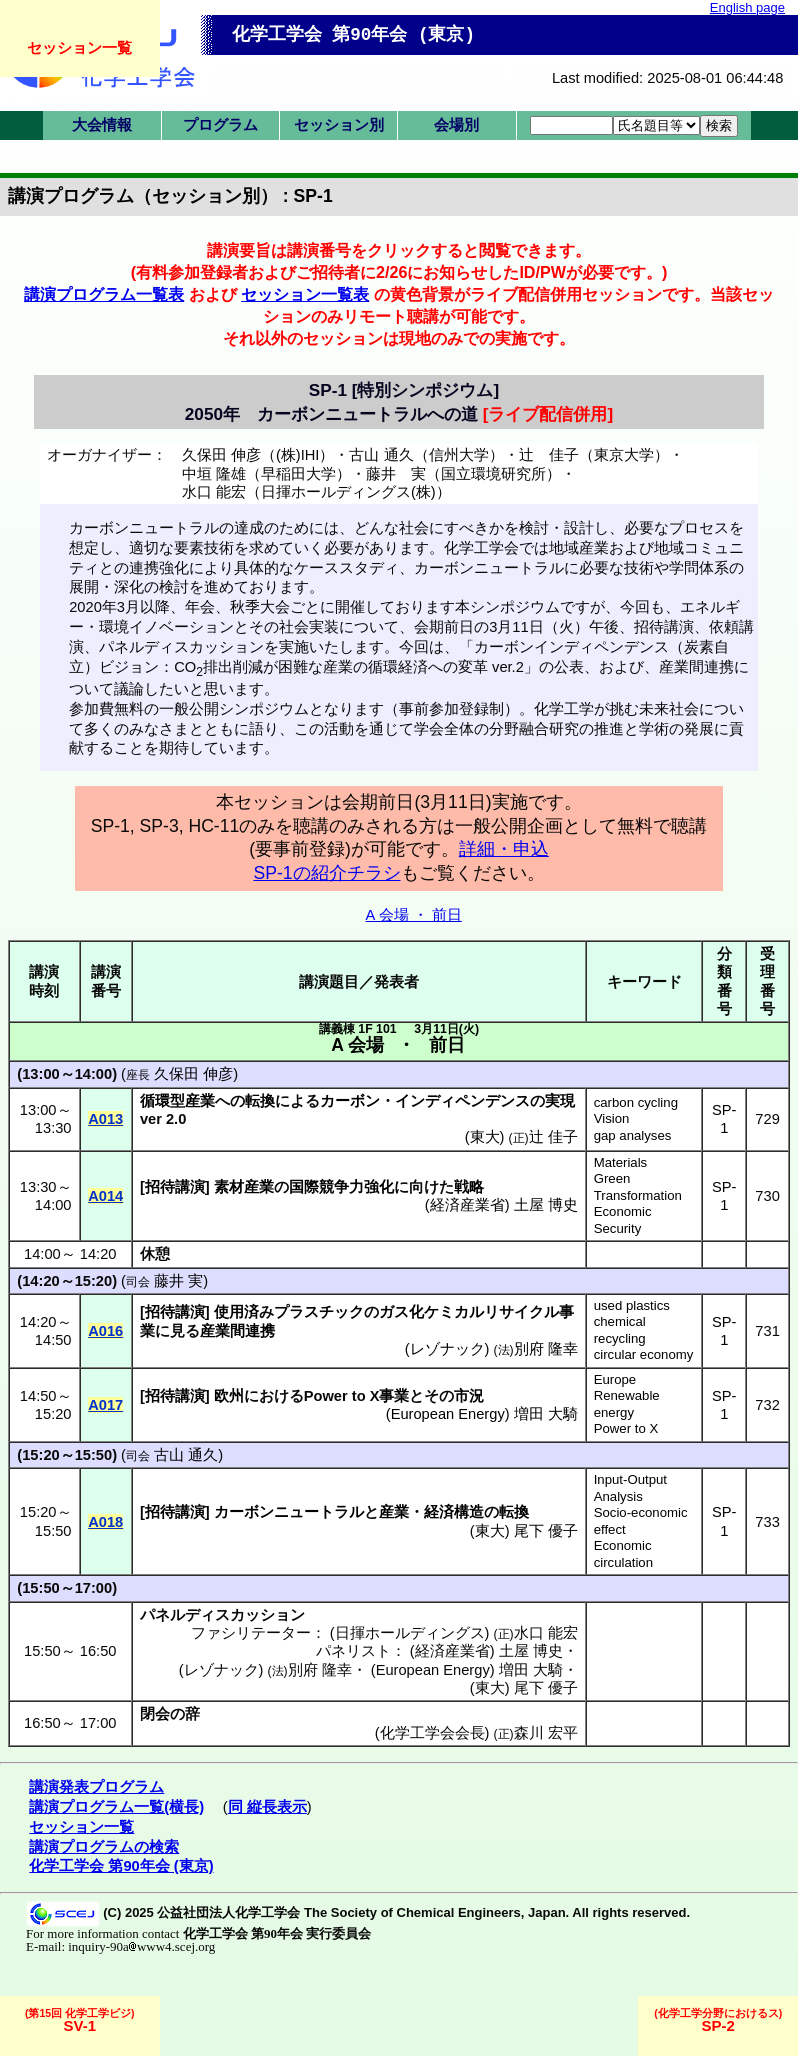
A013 (105, 1119)
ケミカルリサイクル (491, 1312)
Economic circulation (623, 1554)
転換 (260, 1101)
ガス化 (401, 1312)
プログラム (220, 125)
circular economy (644, 1354)
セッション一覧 (79, 47)
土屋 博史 (546, 1205)
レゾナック (447, 1349)
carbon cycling (636, 1102)
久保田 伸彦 (193, 1074)
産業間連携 (237, 1331)
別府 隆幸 (546, 1349)
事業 (394, 1396)
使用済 (236, 1312)
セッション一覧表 (305, 294)
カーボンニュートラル (289, 1512)
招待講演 (175, 1187)
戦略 (469, 1187)
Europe (615, 1379)
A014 (105, 1196)
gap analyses (633, 1135)
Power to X (626, 1428)
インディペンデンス (462, 1101)
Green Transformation (638, 1187)
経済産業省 (467, 1205)
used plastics (632, 1305)
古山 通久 (186, 1455)
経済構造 (454, 1512)
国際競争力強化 (341, 1187)
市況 (469, 1396)
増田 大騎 (546, 1414)
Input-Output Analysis (630, 1488)
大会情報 (102, 125)
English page (747, 7)
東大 (485, 1137)
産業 (394, 1512)
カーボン (350, 1101)
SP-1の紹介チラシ (326, 873)
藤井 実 (178, 1281)
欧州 (229, 1396)
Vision (612, 1118)
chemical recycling (620, 1330)
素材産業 (244, 1187)
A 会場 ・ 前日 (414, 915)
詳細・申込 (504, 849)
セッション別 (339, 125)
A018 (105, 1522)
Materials (621, 1162)
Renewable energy (627, 1404)
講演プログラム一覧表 (104, 294)
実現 (560, 1101)
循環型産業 (177, 1101)
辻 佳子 (553, 1137)
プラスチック (319, 1312)
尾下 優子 (546, 1531)
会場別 (456, 125)
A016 (105, 1331)
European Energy (448, 1414)
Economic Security (623, 1220)
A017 (105, 1405)
